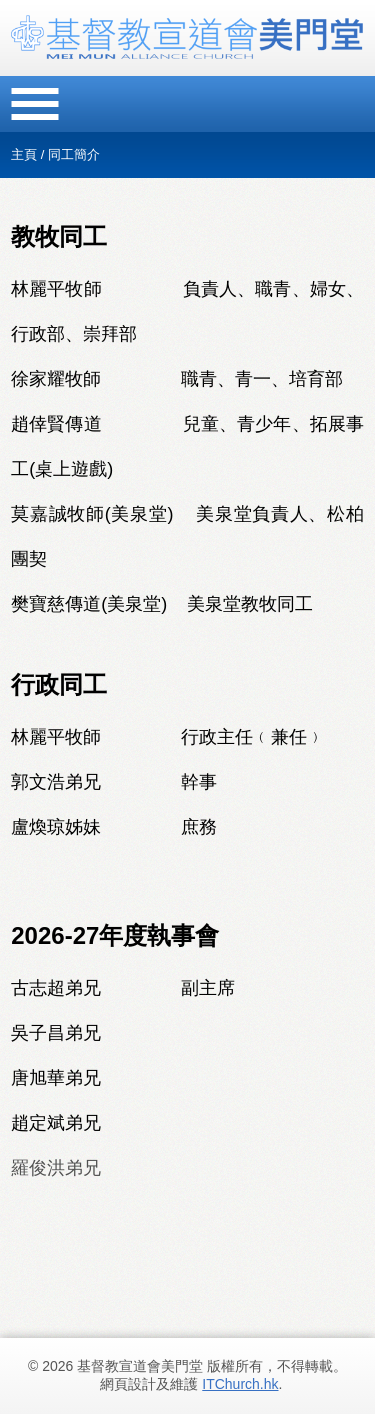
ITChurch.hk (240, 1384)
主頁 (24, 154)
